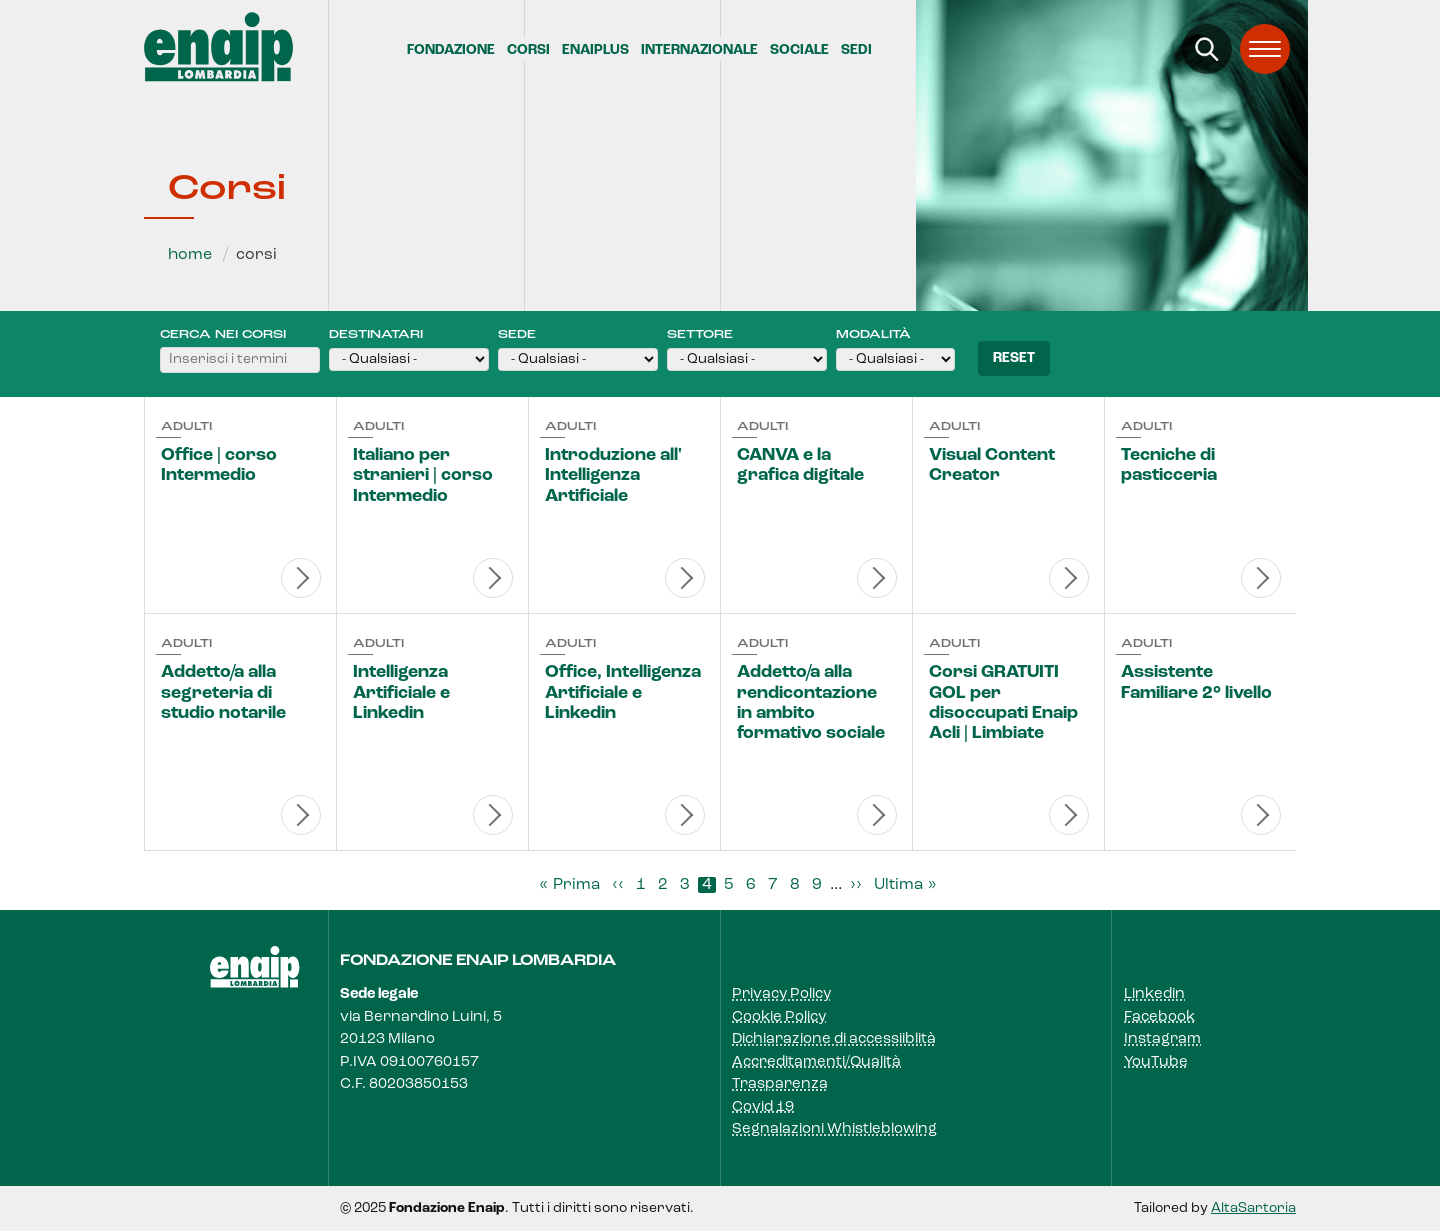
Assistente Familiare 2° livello (1196, 682)
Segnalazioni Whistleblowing (834, 1129)
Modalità (873, 335)
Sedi (856, 50)
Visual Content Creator (992, 465)
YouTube (1156, 1062)
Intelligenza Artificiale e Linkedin (401, 693)
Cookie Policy (779, 1017)
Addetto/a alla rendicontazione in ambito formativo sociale (811, 703)
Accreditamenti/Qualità (816, 1062)
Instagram (1162, 1039)
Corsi (528, 50)
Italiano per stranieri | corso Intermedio (423, 476)
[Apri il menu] (1265, 49)
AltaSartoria (1253, 1208)
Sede (517, 335)
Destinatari (376, 335)
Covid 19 (763, 1107)
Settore (700, 335)
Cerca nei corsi (223, 335)
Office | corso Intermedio (219, 465)
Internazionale (699, 50)
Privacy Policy (781, 994)
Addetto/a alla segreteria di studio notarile (223, 693)
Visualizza (301, 578)
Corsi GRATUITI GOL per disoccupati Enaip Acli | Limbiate (1003, 703)
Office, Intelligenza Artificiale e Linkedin (623, 693)
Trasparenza (780, 1084)
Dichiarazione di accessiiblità (834, 1039)
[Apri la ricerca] (1207, 49)
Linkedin (1154, 994)
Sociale (799, 50)
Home (190, 255)
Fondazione (451, 50)
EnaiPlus (595, 50)
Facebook (1159, 1017)
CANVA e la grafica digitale (800, 465)
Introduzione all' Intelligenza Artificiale (613, 476)
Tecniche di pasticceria (1169, 465)
